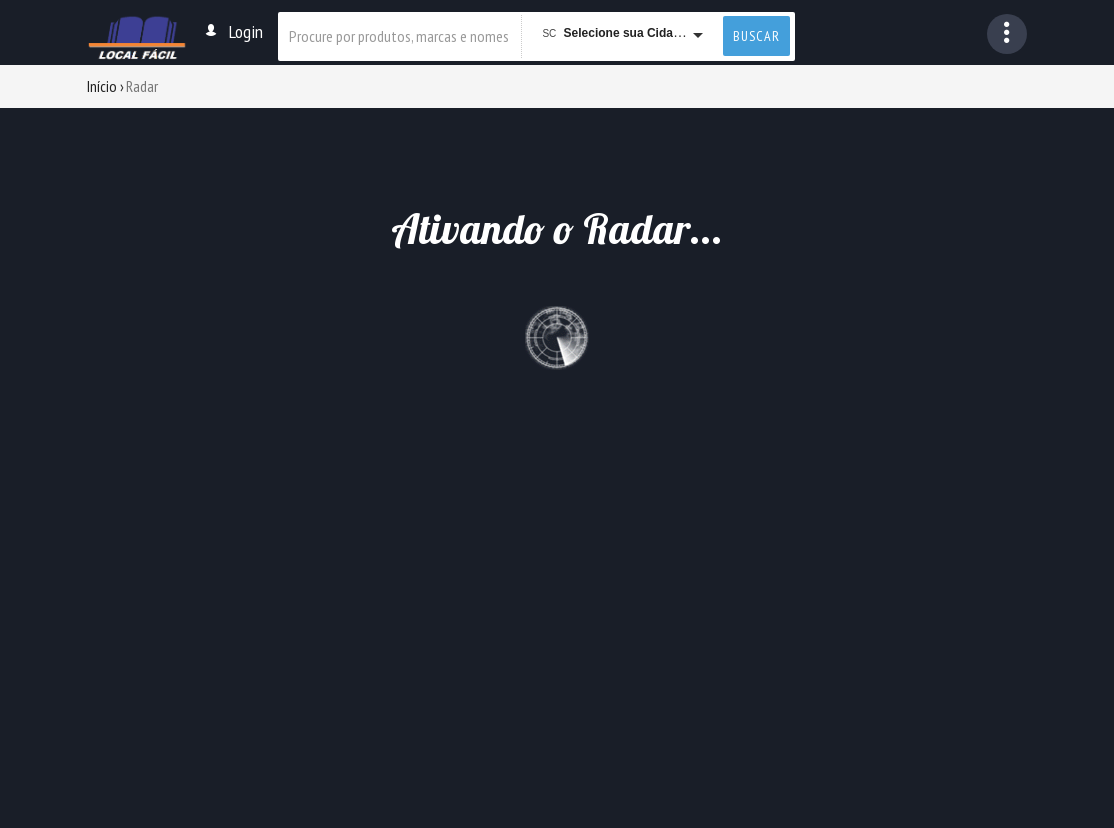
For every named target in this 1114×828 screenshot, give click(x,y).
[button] (1007, 34)
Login (232, 31)
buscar (756, 36)
